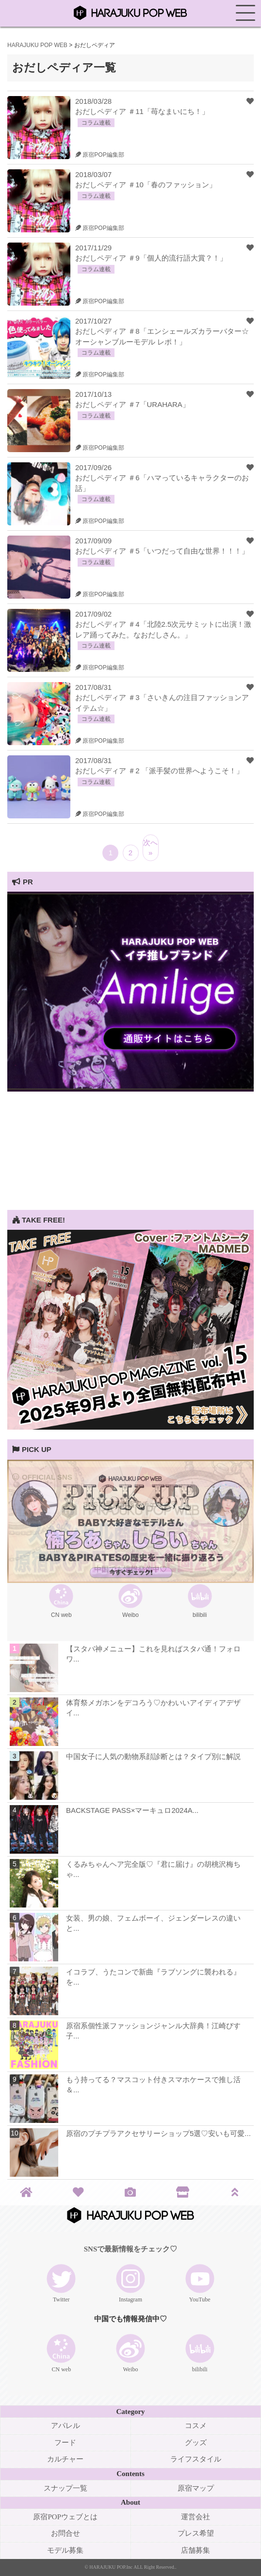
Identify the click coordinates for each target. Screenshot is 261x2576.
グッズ (196, 2442)
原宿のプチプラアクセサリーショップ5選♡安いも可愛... (158, 2133)
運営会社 (195, 2517)
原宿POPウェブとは (65, 2517)
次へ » (150, 847)
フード (65, 2442)
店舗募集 (195, 2550)
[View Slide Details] (130, 1089)
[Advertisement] (130, 1142)
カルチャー (65, 2459)
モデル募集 (65, 2550)
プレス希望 (196, 2533)
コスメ (196, 2425)
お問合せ (65, 2533)
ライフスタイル (195, 2459)
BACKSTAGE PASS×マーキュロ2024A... (132, 1810)
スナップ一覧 (65, 2488)
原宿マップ (196, 2488)
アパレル (65, 2425)
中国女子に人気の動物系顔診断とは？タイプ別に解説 (153, 1756)
